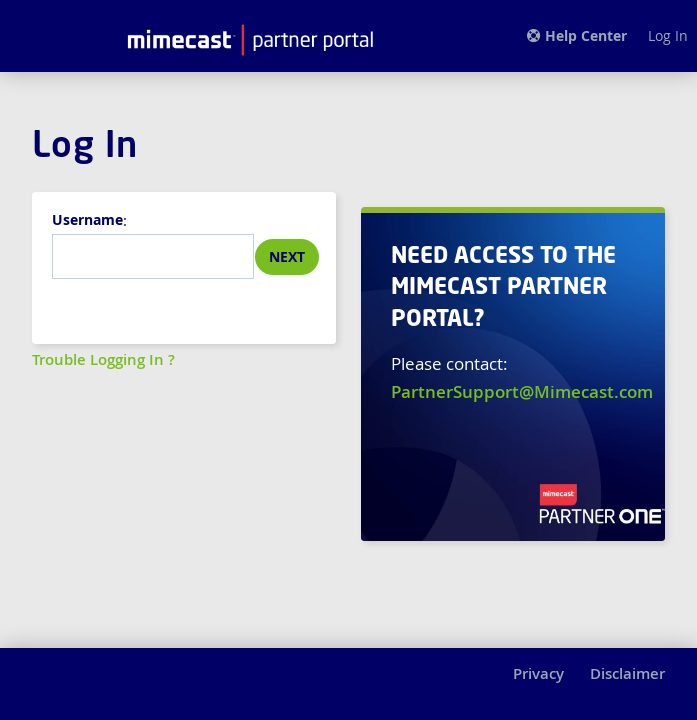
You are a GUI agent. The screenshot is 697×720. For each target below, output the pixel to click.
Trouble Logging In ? (103, 359)
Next (287, 256)
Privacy (538, 673)
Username (87, 219)
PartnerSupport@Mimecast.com (522, 391)
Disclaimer (627, 673)
